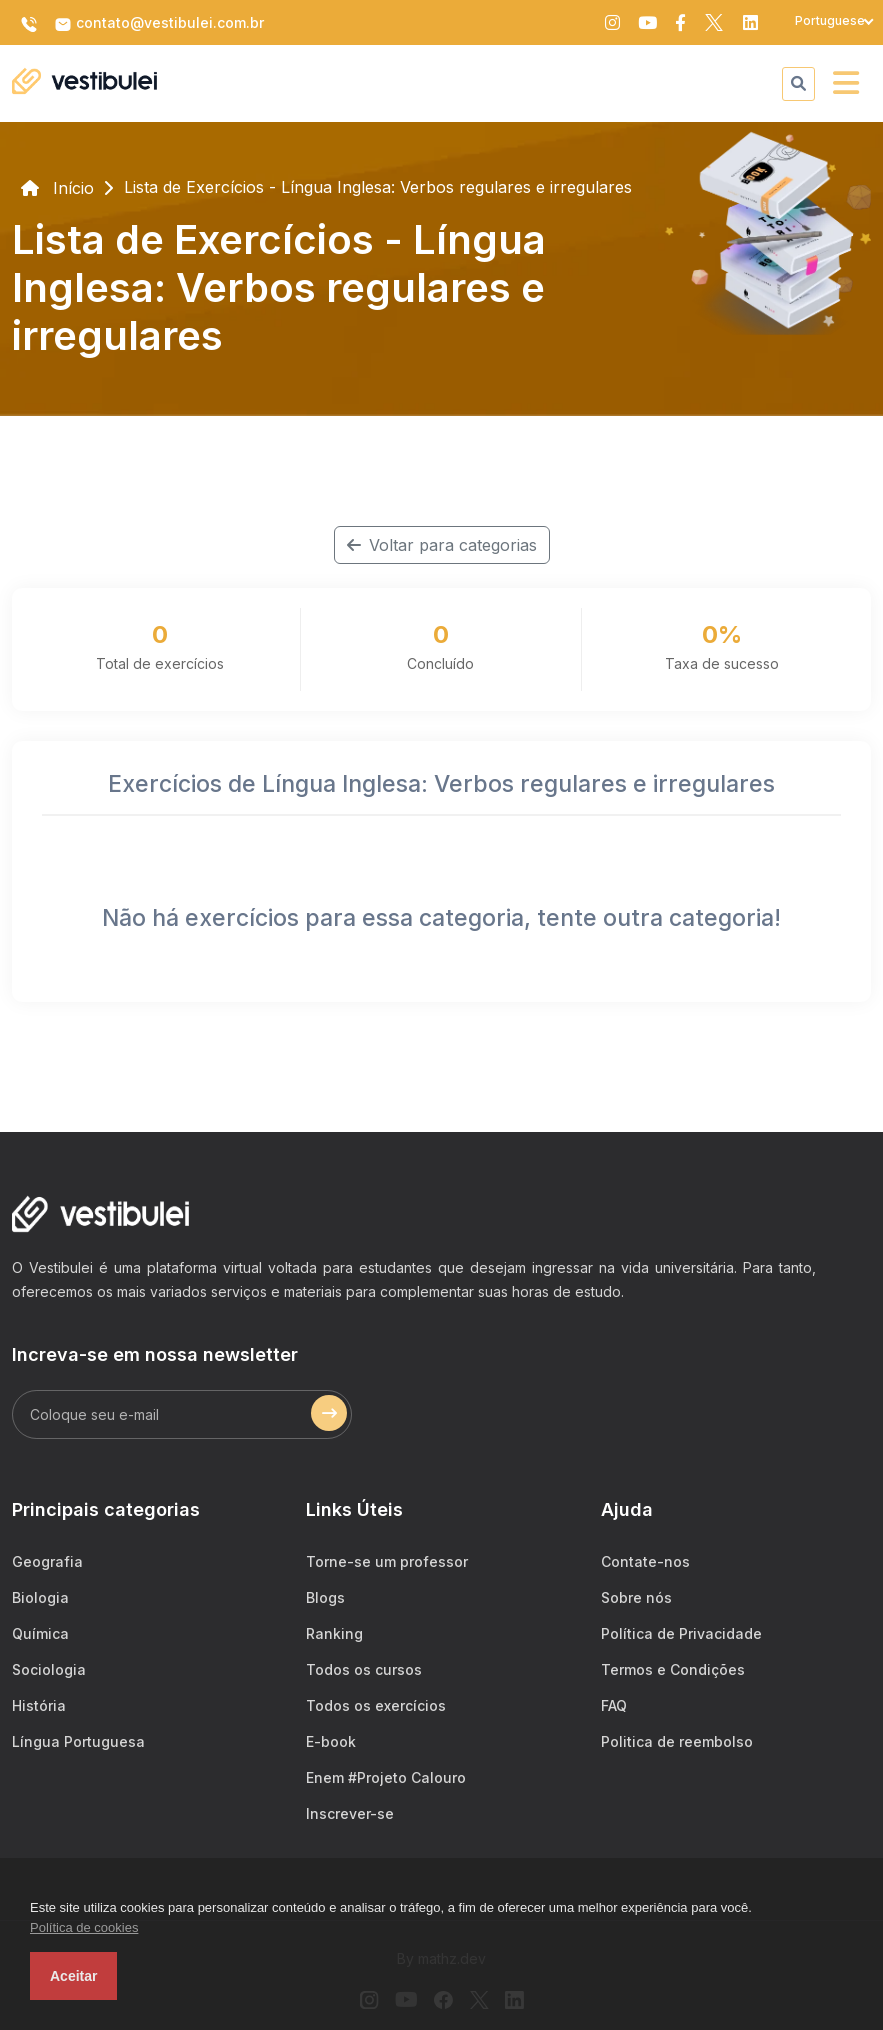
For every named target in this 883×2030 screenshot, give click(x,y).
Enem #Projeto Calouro (386, 1777)
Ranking (334, 1633)
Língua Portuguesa (78, 1741)
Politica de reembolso (677, 1741)
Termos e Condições (673, 1669)
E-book (331, 1741)
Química (40, 1633)
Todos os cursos (364, 1669)
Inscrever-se (350, 1813)
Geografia (47, 1561)
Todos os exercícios (376, 1705)
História (39, 1705)
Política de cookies (84, 1927)
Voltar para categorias (442, 545)
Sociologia (49, 1669)
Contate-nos (645, 1561)
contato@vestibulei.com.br (159, 24)
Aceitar (73, 1976)
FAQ (614, 1705)
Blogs (325, 1597)
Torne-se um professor (387, 1561)
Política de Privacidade (681, 1633)
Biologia (40, 1597)
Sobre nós (636, 1597)
